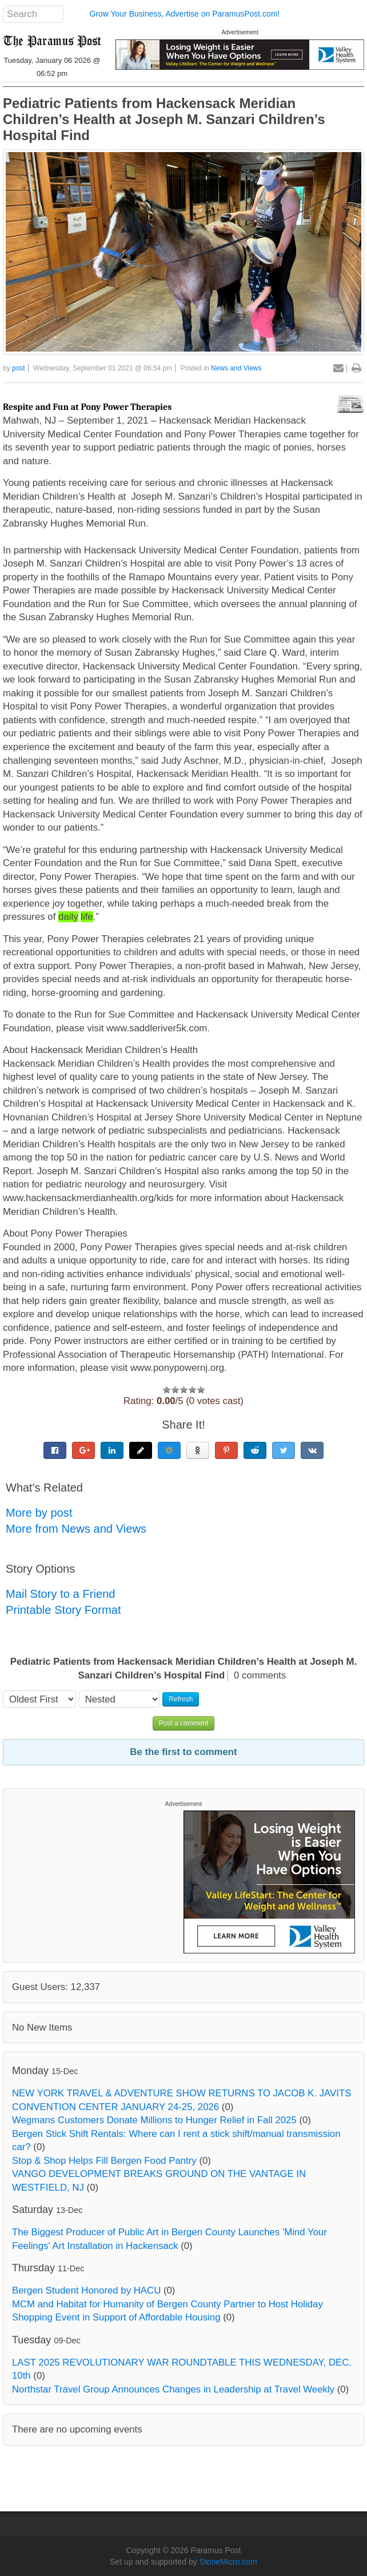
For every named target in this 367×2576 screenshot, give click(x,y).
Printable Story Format (63, 1610)
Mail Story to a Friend (60, 1594)
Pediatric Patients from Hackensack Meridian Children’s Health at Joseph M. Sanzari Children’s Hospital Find (164, 119)
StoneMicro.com (228, 2561)
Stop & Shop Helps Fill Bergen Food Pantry (104, 2160)
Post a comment (184, 1723)
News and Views (236, 368)
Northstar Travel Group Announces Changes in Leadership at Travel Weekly (173, 2389)
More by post (39, 1512)
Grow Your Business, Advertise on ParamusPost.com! (184, 13)
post (18, 368)
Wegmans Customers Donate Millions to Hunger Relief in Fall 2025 (154, 2120)
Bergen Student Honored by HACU (86, 2290)
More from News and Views (76, 1528)
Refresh (181, 1699)
